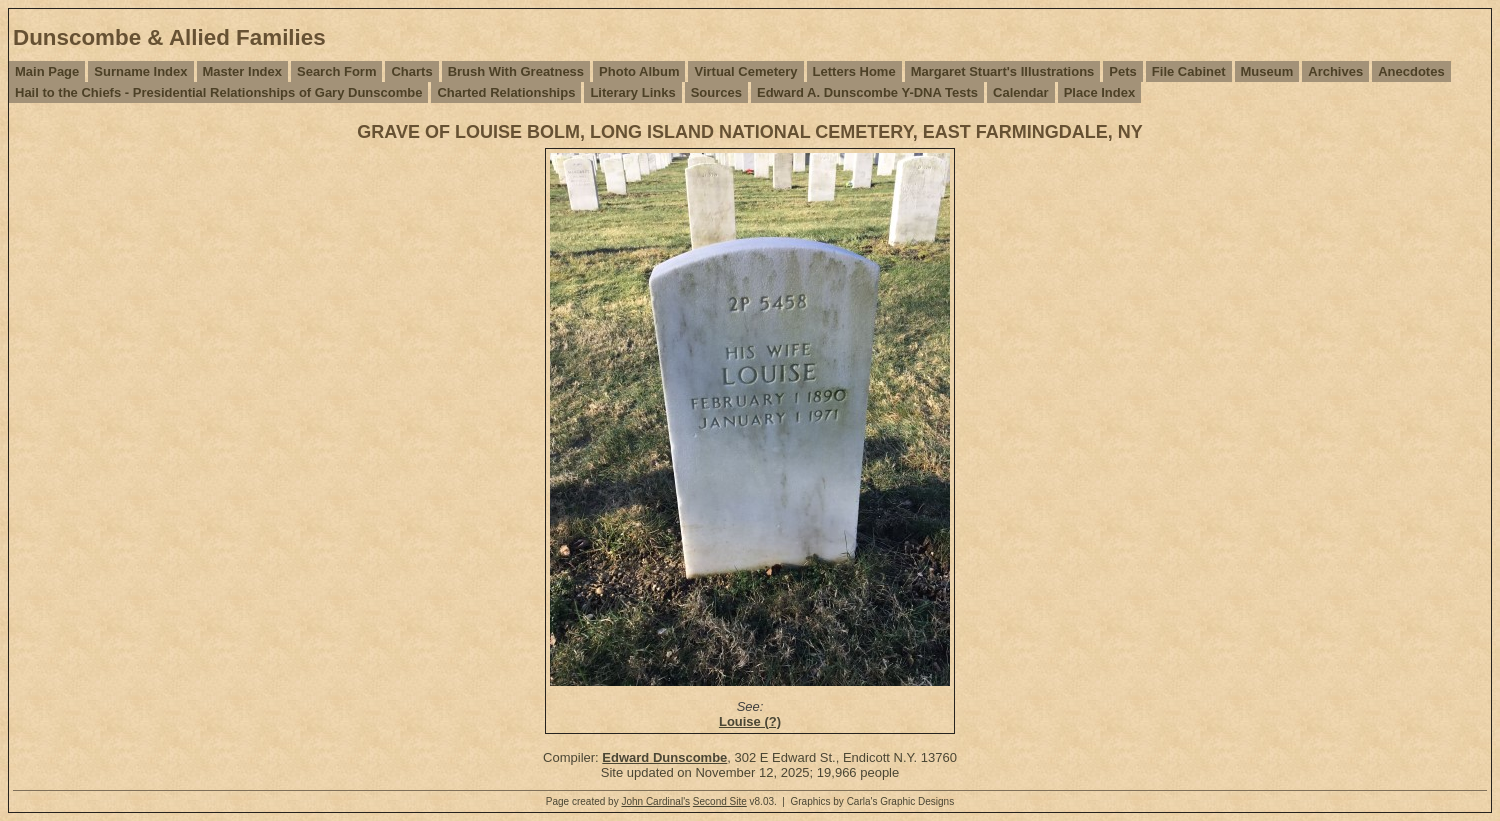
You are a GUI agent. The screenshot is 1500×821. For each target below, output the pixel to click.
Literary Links (632, 92)
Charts (411, 71)
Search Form (336, 71)
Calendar (1021, 92)
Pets (1122, 71)
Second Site (720, 801)
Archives (1335, 71)
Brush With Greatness (516, 71)
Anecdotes (1411, 71)
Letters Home (854, 71)
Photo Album (639, 71)
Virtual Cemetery (745, 71)
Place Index (1100, 92)
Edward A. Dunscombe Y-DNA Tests (867, 92)
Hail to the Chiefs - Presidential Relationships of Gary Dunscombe (218, 92)
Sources (716, 92)
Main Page (47, 71)
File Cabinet (1189, 71)
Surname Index (140, 71)
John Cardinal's (655, 801)
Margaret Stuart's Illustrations (1003, 71)
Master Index (242, 71)
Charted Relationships (506, 92)
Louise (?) (750, 721)
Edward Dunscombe (664, 757)
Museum (1267, 71)
